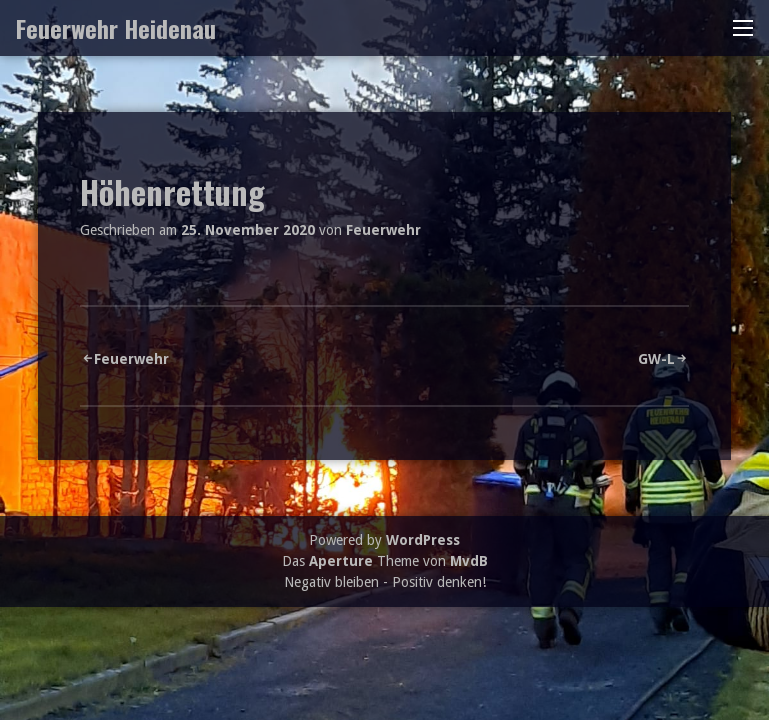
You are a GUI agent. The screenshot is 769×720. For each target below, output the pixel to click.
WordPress (423, 540)
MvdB (469, 561)
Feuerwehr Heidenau (116, 28)
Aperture (341, 561)
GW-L (656, 359)
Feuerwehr (383, 230)
